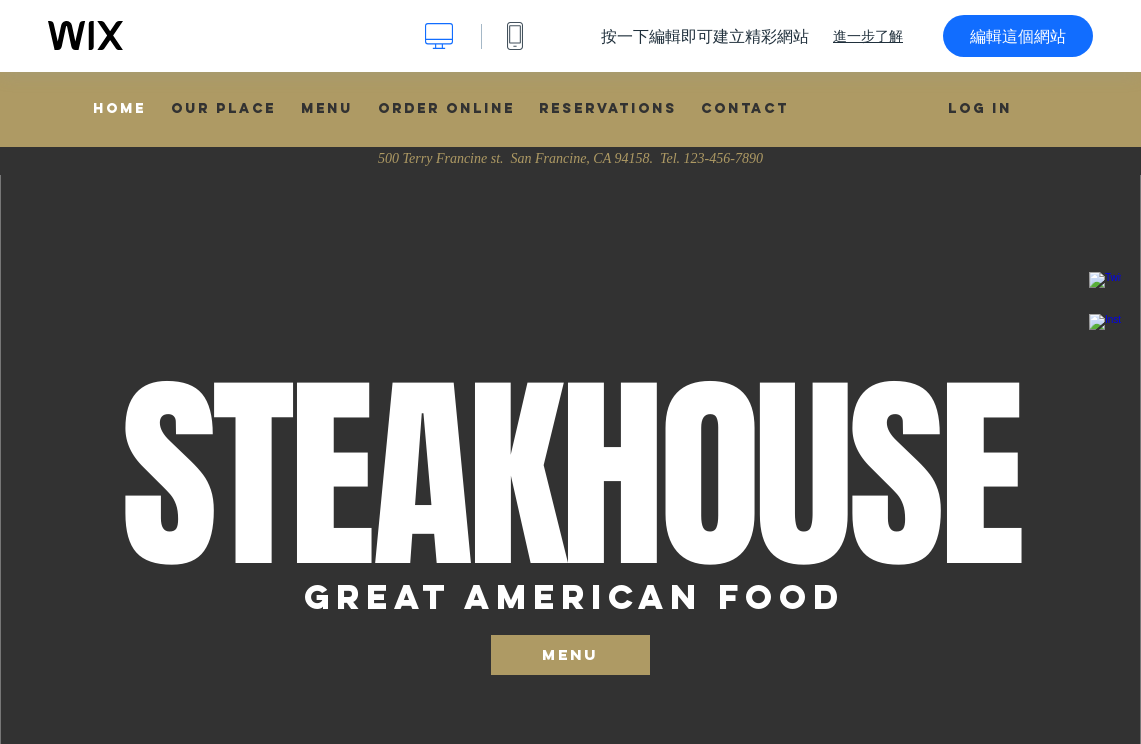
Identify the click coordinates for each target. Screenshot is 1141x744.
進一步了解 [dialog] (868, 36)
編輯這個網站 (1018, 36)
